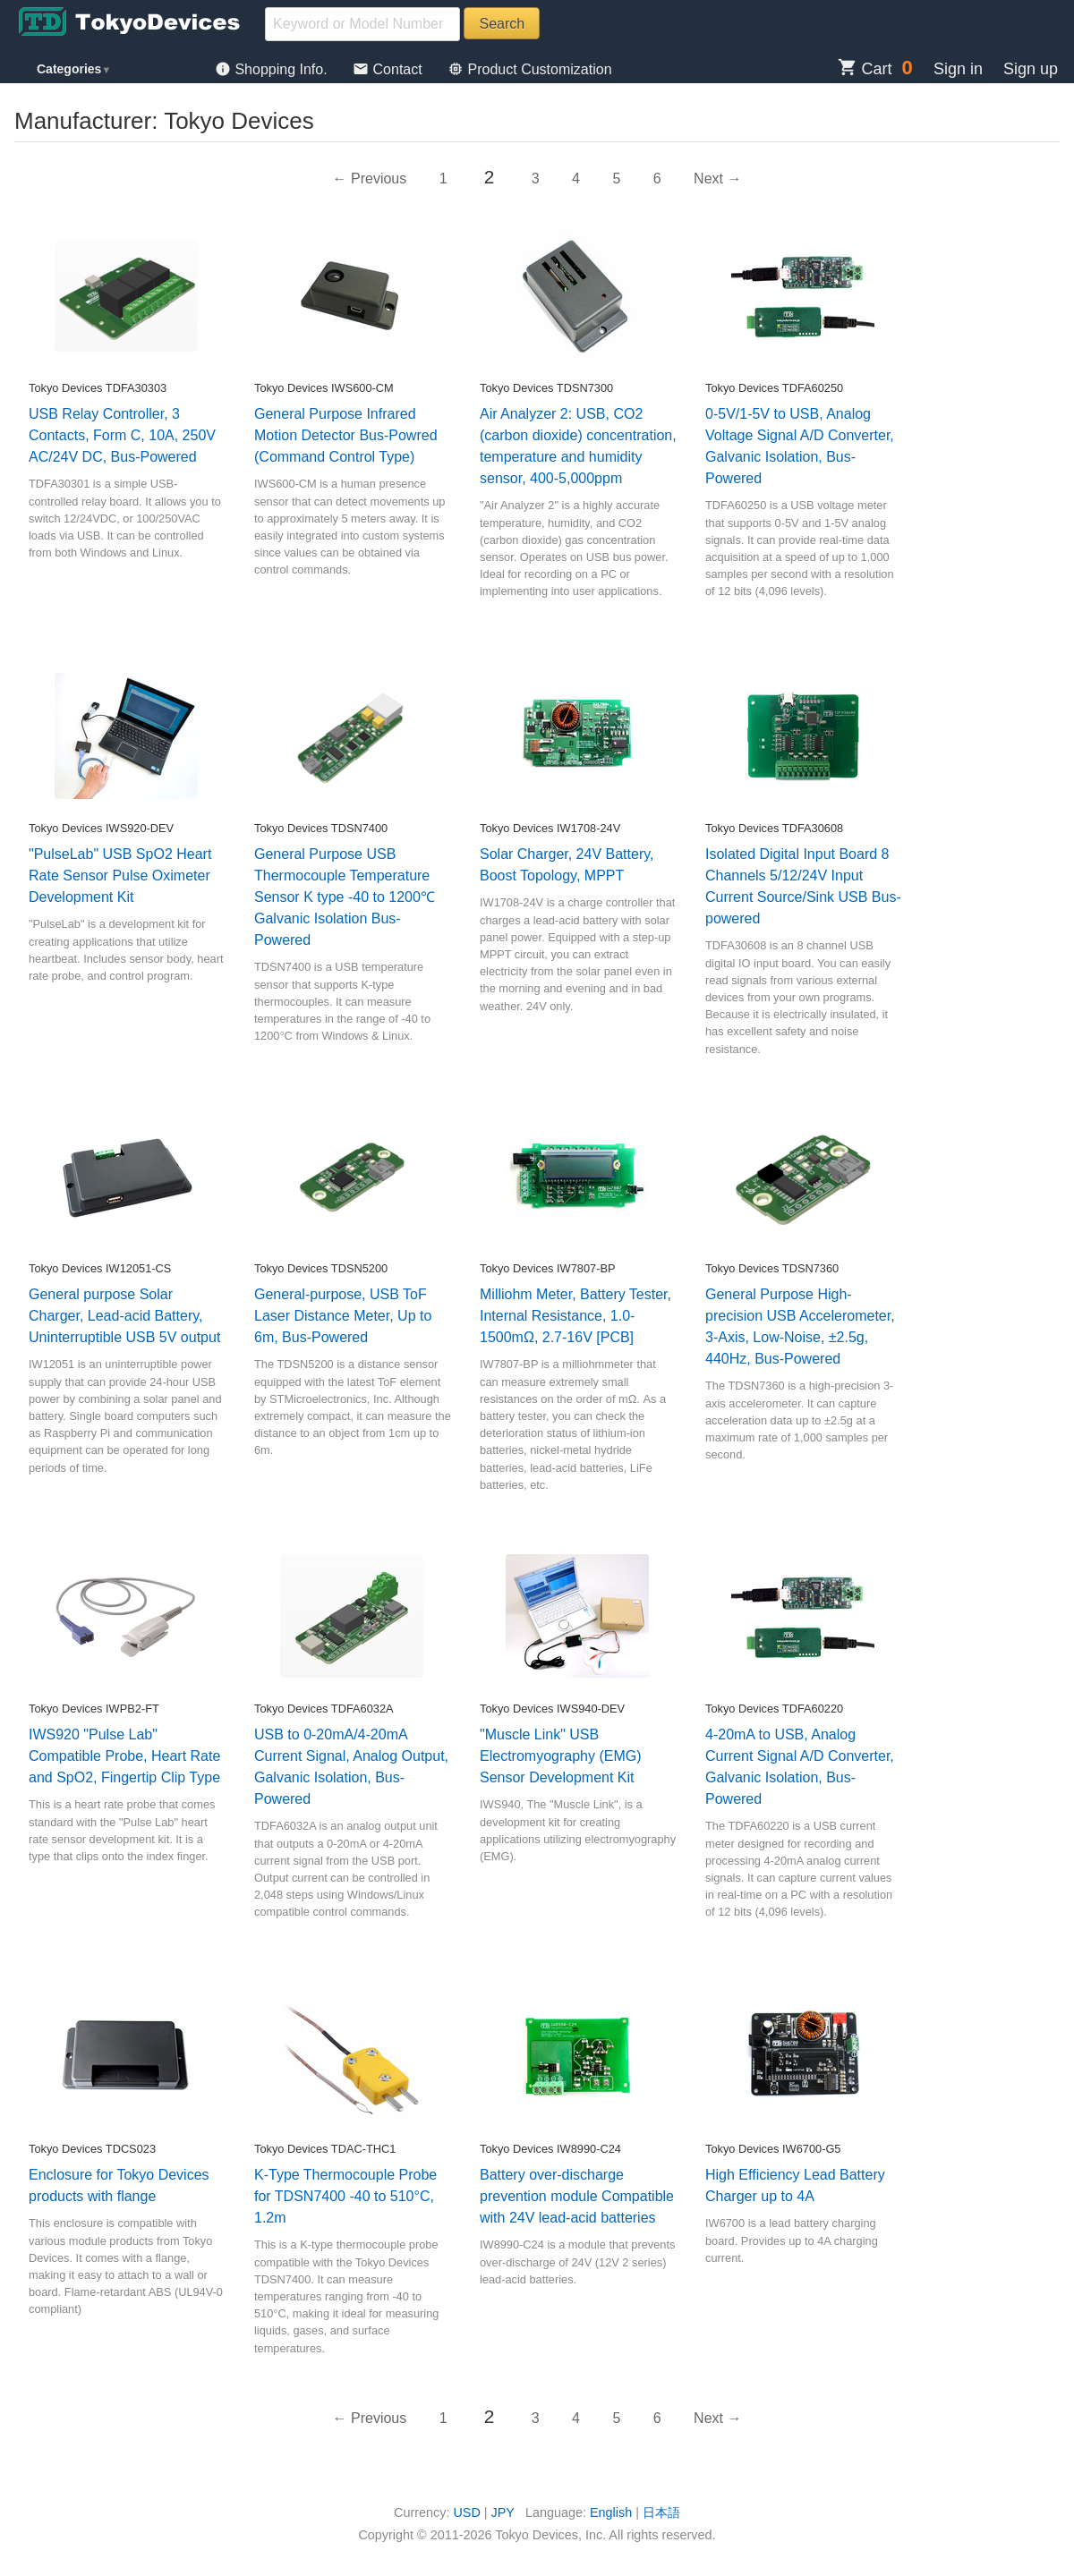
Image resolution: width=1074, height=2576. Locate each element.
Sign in (958, 69)
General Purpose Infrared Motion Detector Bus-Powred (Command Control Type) (346, 435)
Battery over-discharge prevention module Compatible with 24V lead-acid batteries (577, 2196)
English (611, 2512)
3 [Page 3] (536, 178)
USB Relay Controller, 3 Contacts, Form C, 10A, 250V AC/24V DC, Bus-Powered (122, 435)
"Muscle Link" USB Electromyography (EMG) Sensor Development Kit (561, 1756)
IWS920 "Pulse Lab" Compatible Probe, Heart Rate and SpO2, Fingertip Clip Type (124, 1756)
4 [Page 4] (576, 178)
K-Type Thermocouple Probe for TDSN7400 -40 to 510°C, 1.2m (345, 2196)
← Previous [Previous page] (370, 178)
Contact (389, 69)
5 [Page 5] (616, 178)
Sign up (1030, 69)
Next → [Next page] (717, 178)
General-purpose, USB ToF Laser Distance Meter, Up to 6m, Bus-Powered (342, 1316)
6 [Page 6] (657, 178)
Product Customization (529, 69)
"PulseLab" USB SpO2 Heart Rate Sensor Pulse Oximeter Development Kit (120, 875)
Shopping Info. (273, 69)
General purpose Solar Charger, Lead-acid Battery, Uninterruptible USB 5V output (124, 1316)
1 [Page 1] (443, 178)
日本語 (661, 2512)
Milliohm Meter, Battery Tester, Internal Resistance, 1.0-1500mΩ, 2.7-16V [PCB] (575, 1316)
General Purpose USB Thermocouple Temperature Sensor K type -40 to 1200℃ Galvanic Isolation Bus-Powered (344, 897)
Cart (865, 69)
